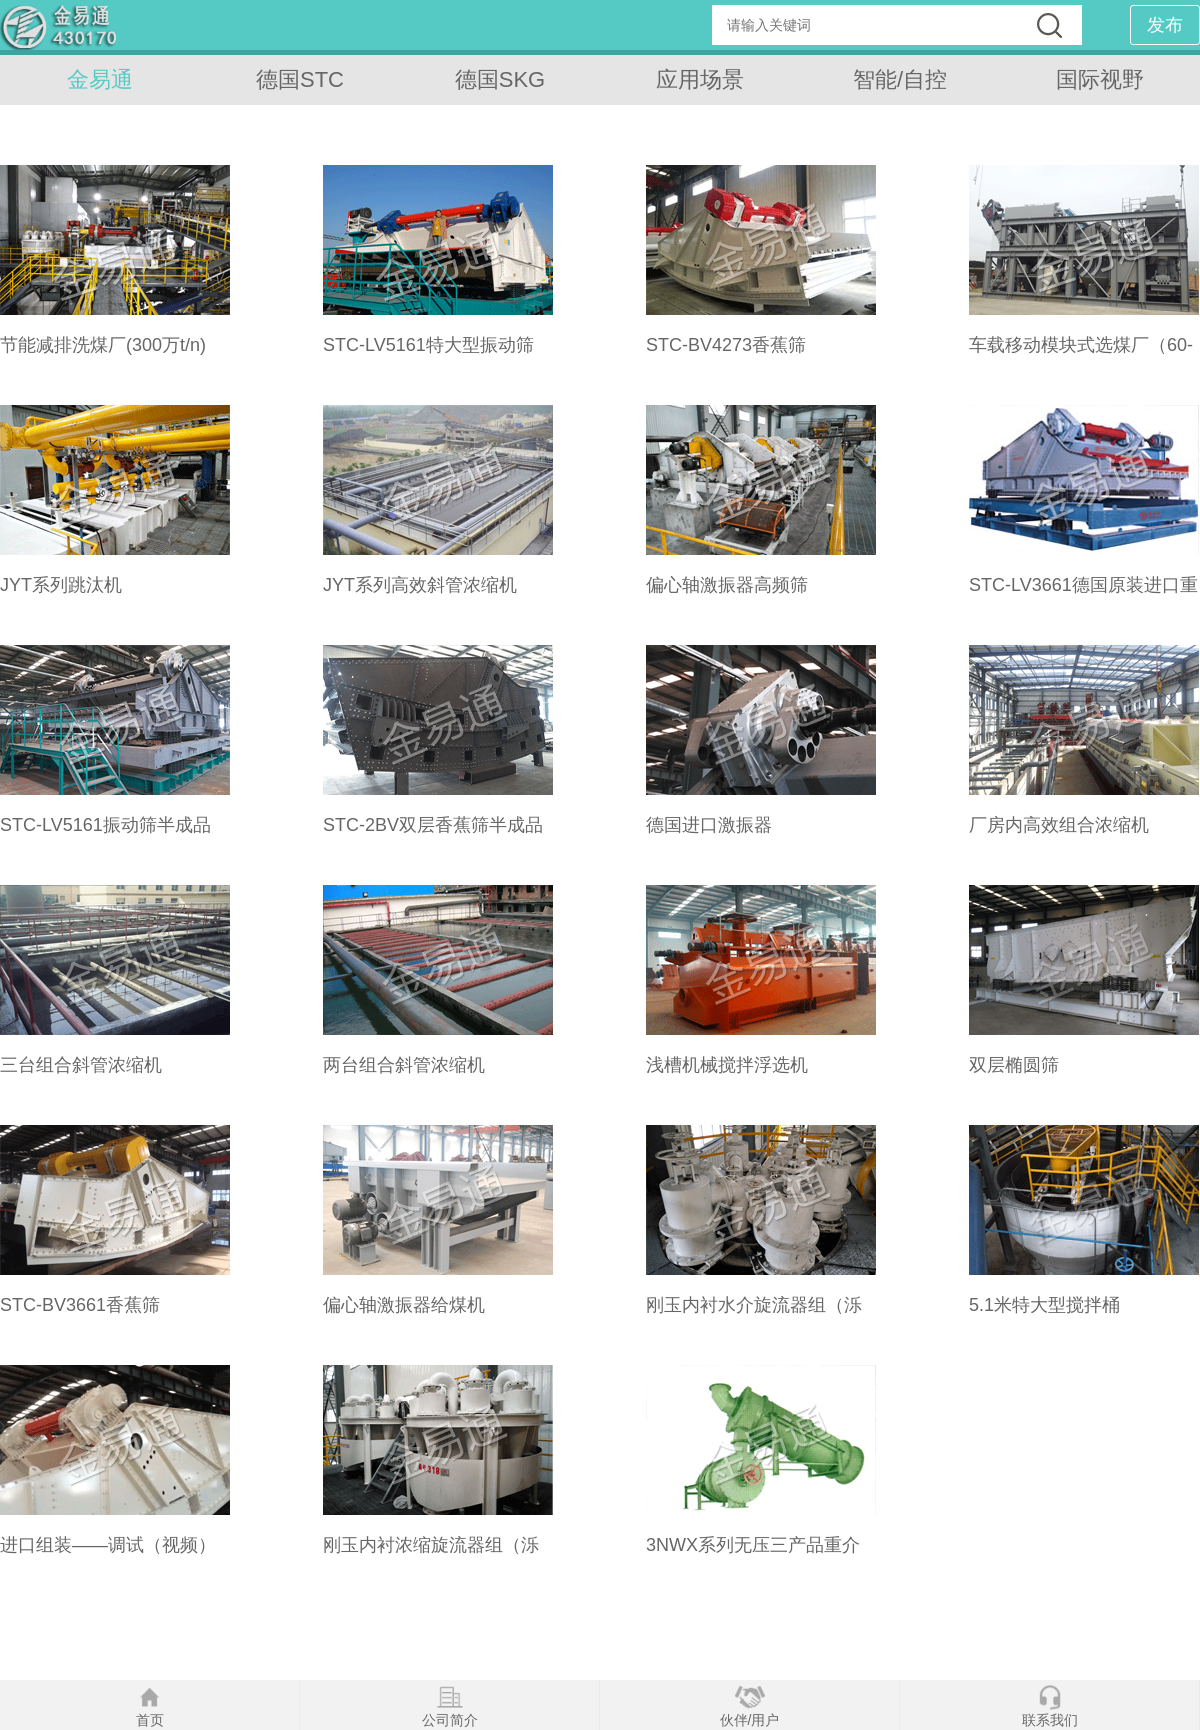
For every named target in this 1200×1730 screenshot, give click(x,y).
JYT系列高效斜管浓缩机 (420, 585)
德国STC (300, 79)
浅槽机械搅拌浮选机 (727, 1065)
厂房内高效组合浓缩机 (1059, 825)
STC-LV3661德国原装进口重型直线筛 (1083, 595)
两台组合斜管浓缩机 (404, 1065)
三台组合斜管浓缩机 (81, 1065)
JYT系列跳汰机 (61, 585)
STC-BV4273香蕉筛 (726, 345)
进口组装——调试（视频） (108, 1545)
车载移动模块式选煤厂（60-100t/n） (1081, 355)
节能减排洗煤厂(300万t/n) (103, 345)
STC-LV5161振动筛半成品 (105, 825)
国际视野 (1100, 79)
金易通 (100, 79)
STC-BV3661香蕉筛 (80, 1305)
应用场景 (700, 79)
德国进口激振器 (709, 825)
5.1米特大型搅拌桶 (1044, 1305)
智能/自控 (900, 79)
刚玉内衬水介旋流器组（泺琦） (754, 1315)
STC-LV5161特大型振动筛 (428, 345)
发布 (1165, 25)
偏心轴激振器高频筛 (727, 585)
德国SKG (500, 79)
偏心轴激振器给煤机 (404, 1305)
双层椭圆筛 (1014, 1065)
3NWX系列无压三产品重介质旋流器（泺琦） (753, 1555)
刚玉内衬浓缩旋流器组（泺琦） (431, 1555)
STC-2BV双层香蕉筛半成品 (433, 825)
